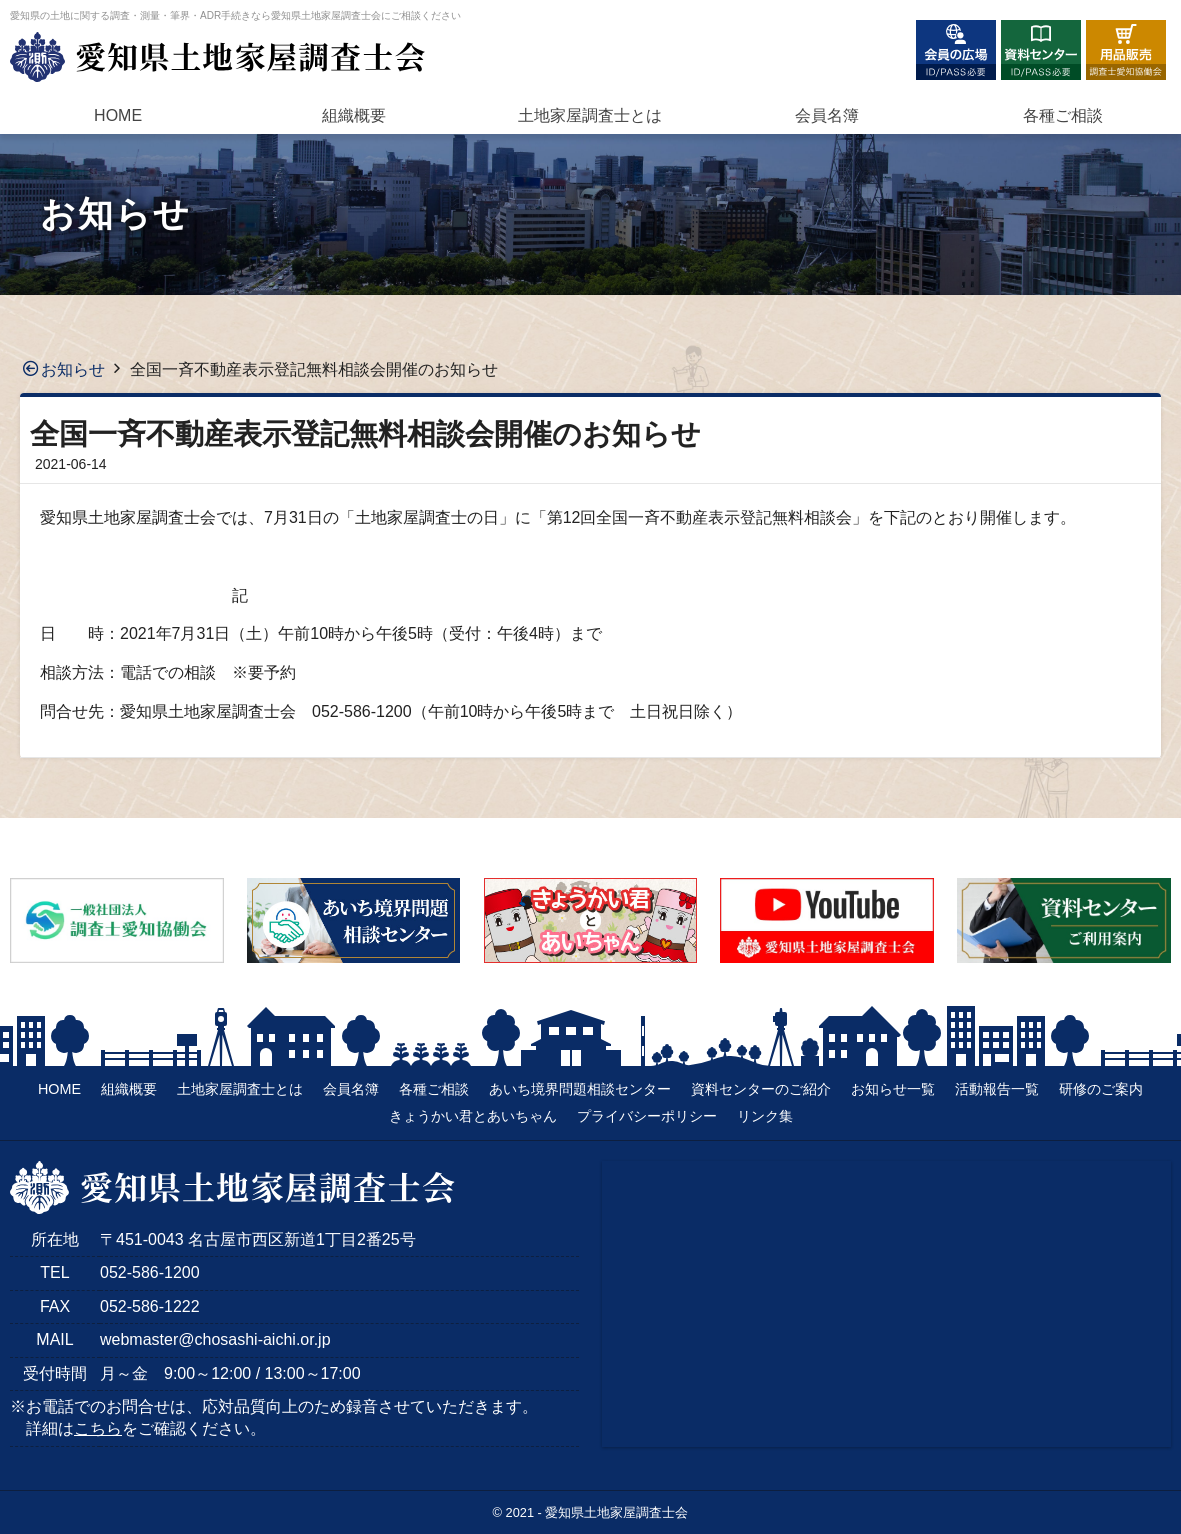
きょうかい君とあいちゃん (473, 1116)
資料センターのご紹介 (761, 1089)
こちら (98, 1428)
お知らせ (73, 369)
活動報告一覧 (997, 1089)
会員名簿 (827, 115)
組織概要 (354, 115)
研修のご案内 (1101, 1089)
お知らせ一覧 (893, 1089)
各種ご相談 (1063, 115)
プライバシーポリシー (647, 1116)
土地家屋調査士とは (240, 1089)
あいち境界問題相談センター (580, 1089)
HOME (118, 115)
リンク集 (765, 1116)
